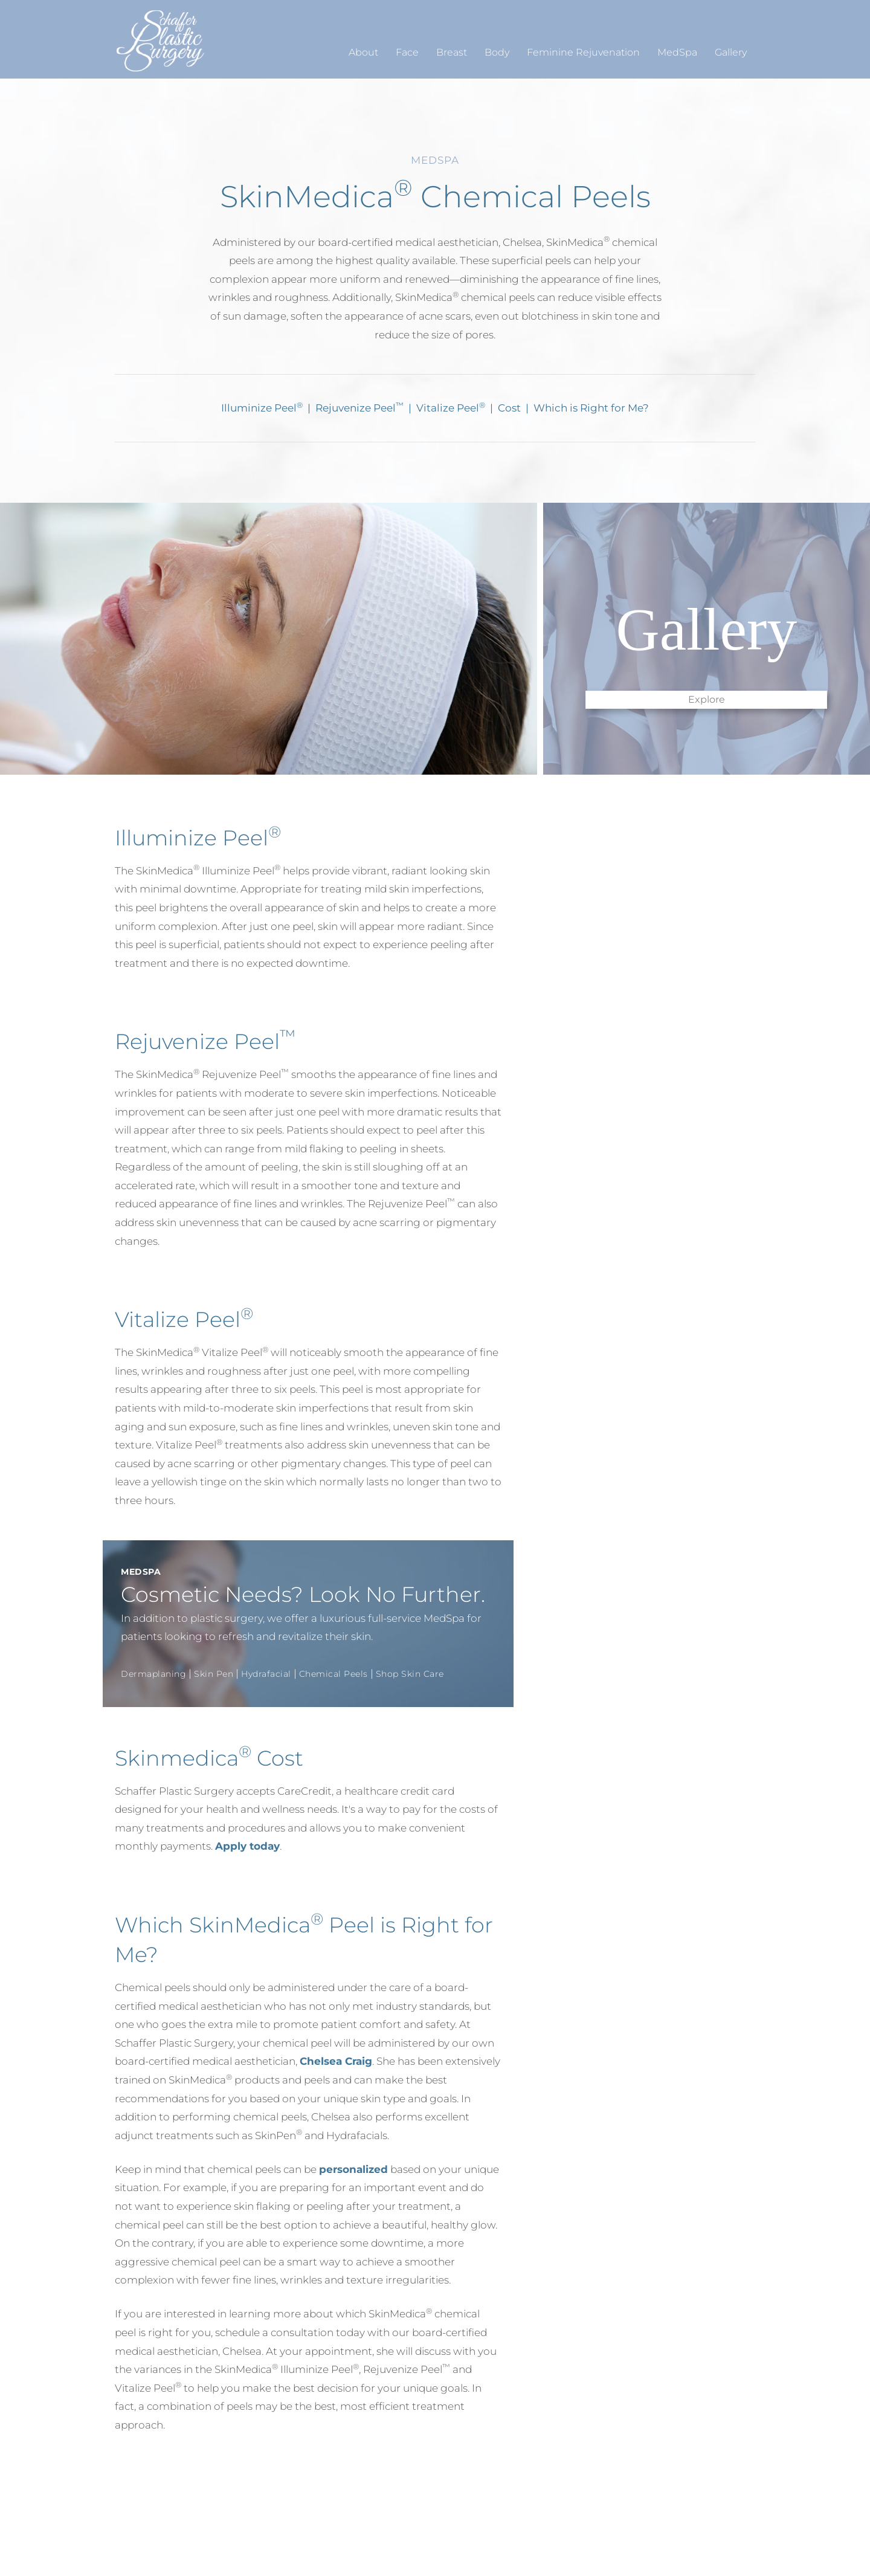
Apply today (247, 1846)
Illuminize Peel (262, 408)
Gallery (731, 52)
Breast (451, 52)
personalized (353, 2169)
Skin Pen (213, 1673)
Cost (510, 408)
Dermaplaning (153, 1673)
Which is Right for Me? (591, 408)
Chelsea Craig (336, 2061)
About (363, 52)
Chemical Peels (333, 1673)
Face (407, 52)
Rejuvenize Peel (359, 408)
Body (497, 52)
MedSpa (677, 52)
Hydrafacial (266, 1673)
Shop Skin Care (410, 1673)
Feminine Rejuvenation (583, 52)
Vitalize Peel (450, 408)
